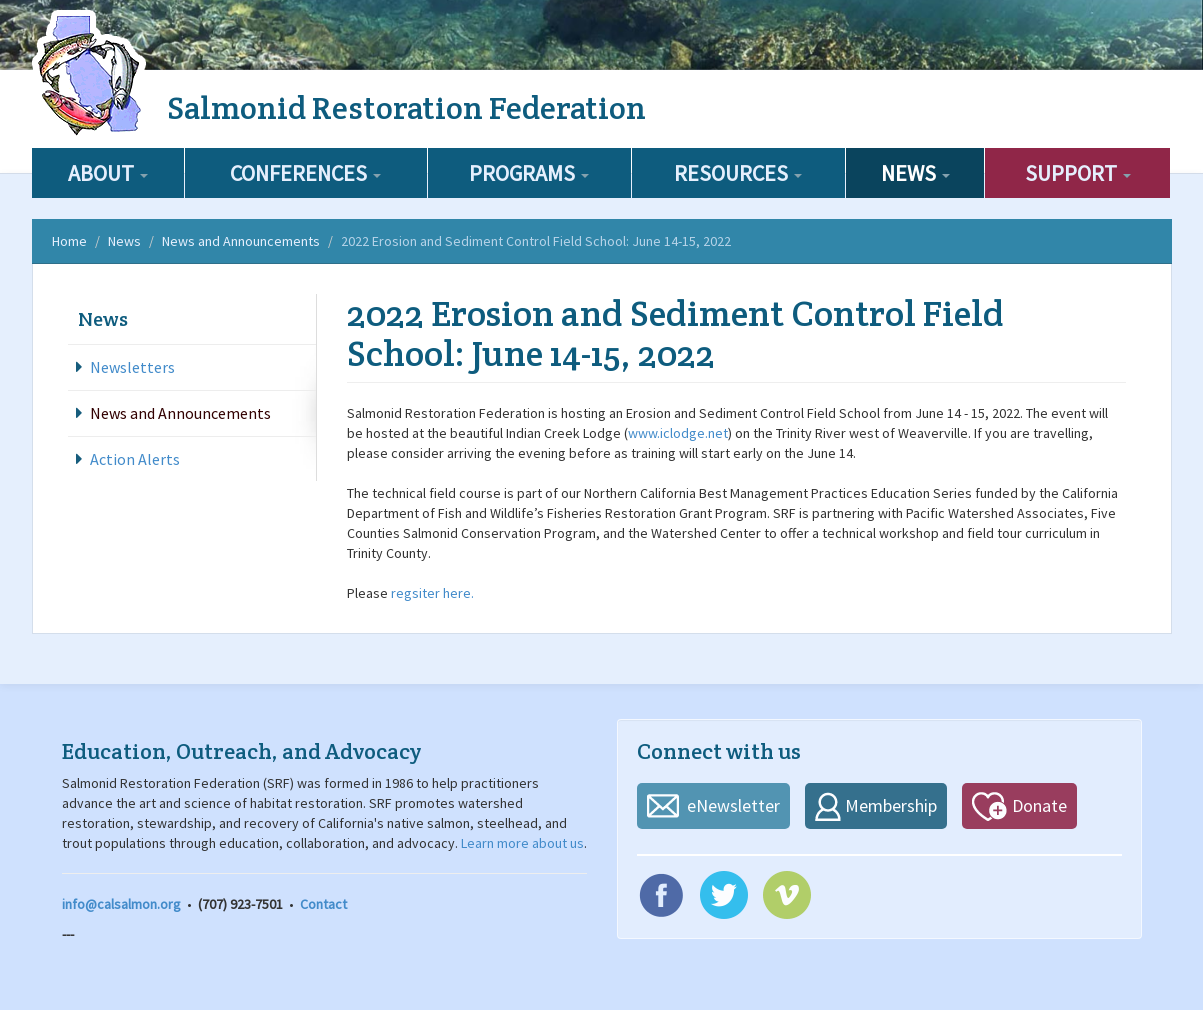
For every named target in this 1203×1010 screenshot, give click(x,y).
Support (1078, 173)
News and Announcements (241, 241)
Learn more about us (522, 843)
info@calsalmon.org (121, 904)
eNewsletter (733, 805)
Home (69, 241)
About (108, 173)
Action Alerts (135, 459)
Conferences (305, 173)
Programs (529, 173)
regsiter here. (431, 593)
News (915, 173)
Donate (1039, 805)
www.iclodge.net (678, 433)
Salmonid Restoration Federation (406, 107)
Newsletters (132, 367)
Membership (891, 805)
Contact (323, 904)
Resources (738, 173)
